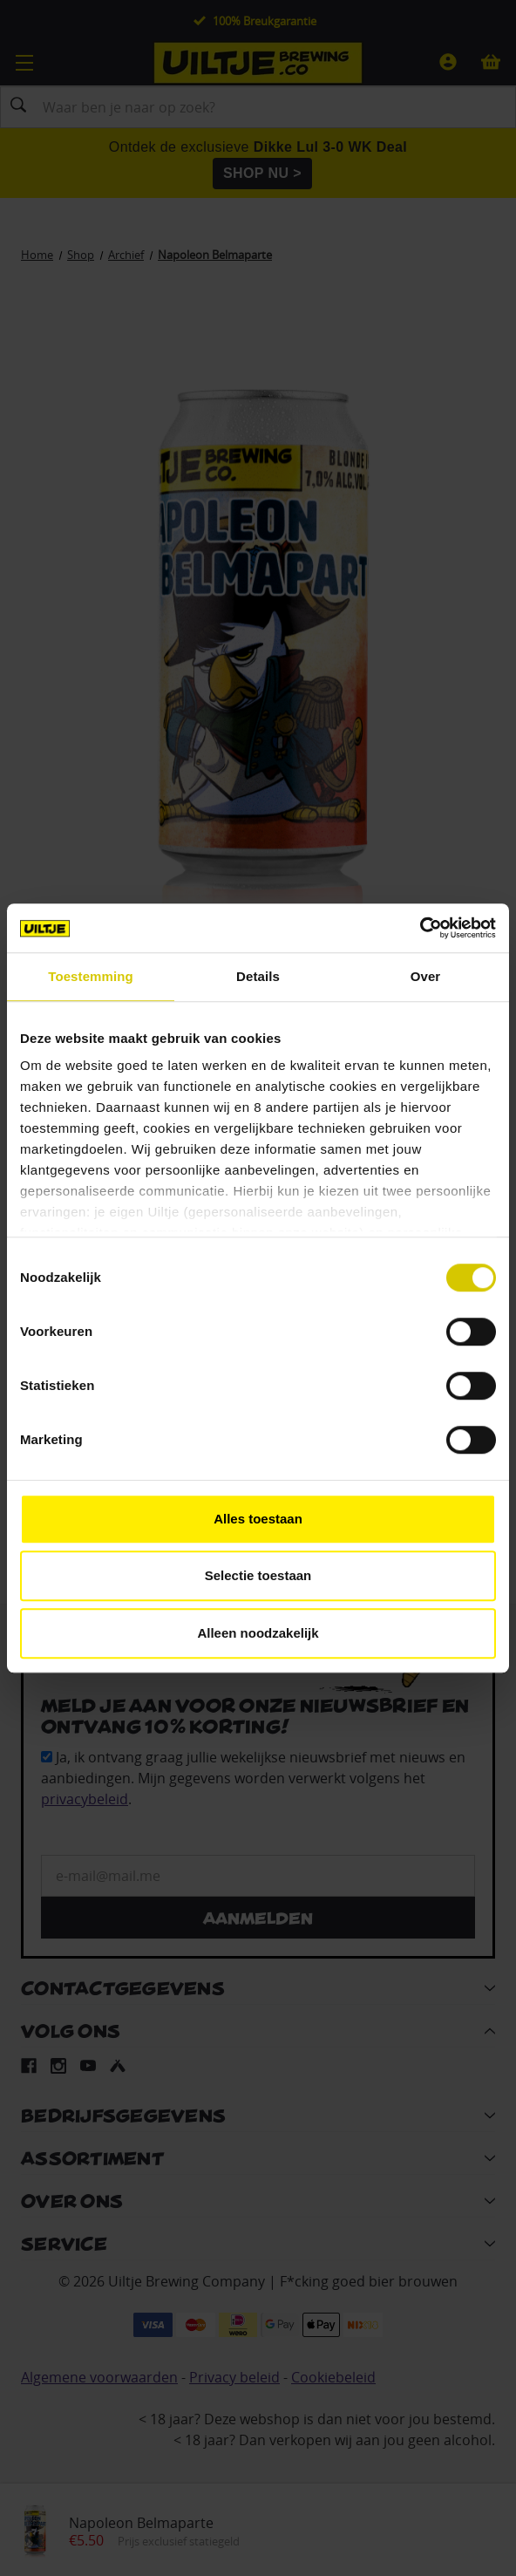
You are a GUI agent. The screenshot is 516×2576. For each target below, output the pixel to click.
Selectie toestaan (258, 1575)
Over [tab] (426, 976)
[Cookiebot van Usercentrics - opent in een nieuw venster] (419, 928)
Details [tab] (258, 976)
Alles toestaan (258, 1518)
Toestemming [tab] (90, 976)
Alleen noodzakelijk (257, 1632)
